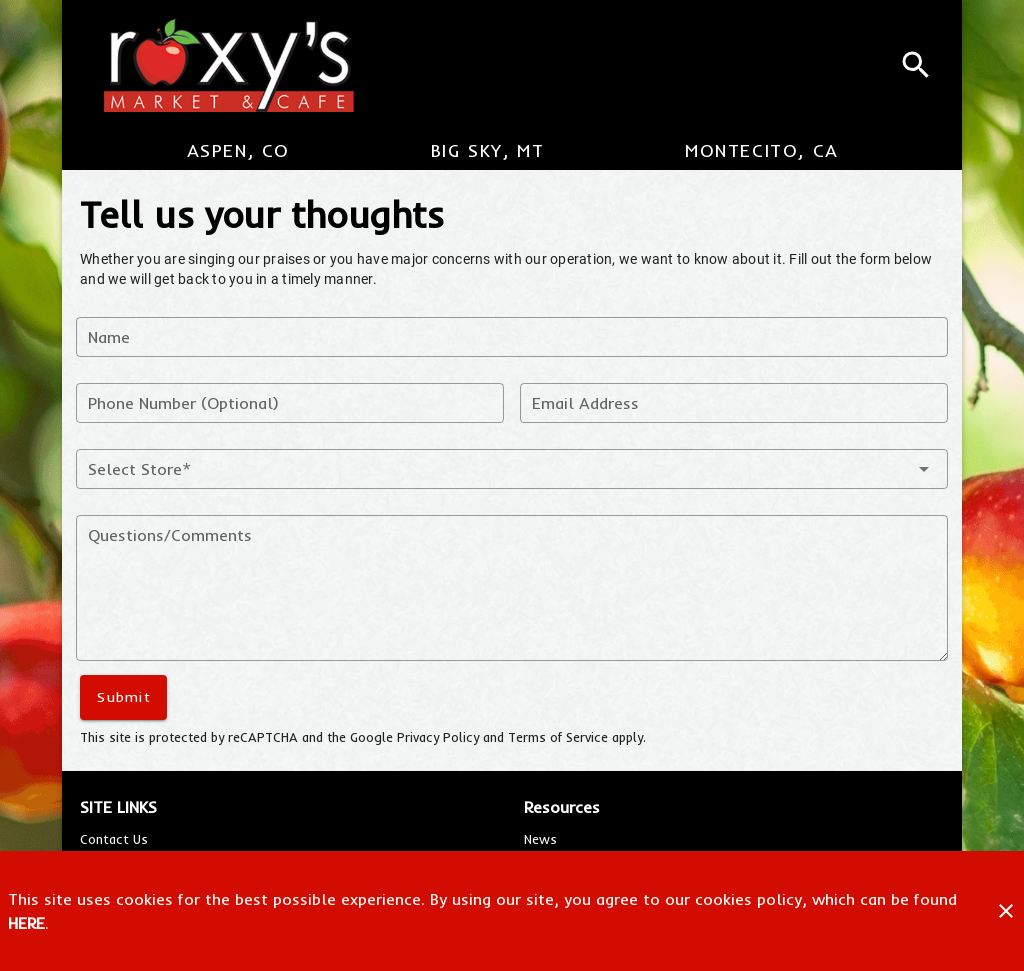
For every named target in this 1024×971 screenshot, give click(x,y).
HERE (26, 923)
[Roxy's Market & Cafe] (220, 65)
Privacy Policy (438, 737)
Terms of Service (558, 737)
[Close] (1006, 911)
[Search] (916, 65)
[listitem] (114, 839)
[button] (512, 469)
